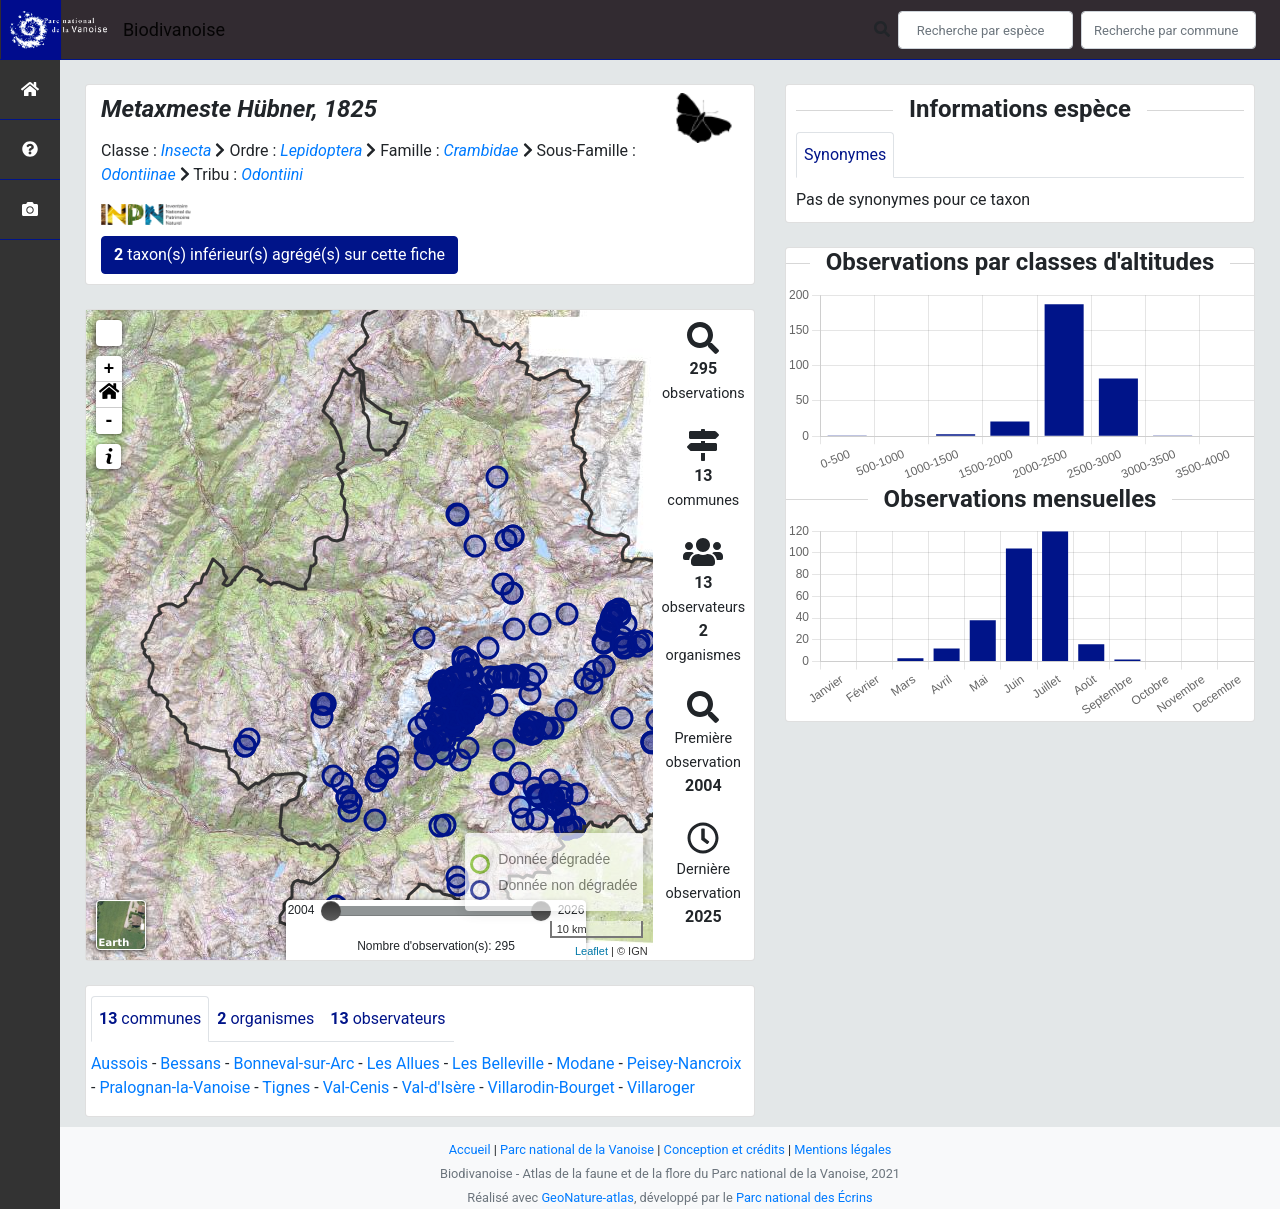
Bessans (190, 1063)
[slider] (331, 911)
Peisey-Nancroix (684, 1063)
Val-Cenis (356, 1087)
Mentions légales (842, 1149)
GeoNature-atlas (587, 1197)
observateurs (387, 1018)
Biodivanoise (174, 29)
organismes (265, 1018)
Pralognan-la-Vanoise (174, 1087)
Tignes (286, 1087)
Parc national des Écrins (804, 1197)
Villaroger (661, 1087)
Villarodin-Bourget (551, 1087)
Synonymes (845, 154)
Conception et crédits (724, 1149)
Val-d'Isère (439, 1087)
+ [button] (109, 369)
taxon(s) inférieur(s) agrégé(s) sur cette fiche (279, 254)
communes (150, 1018)
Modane (585, 1063)
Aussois (119, 1063)
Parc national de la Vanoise (577, 1149)
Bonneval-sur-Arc (293, 1063)
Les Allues (403, 1063)
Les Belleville (498, 1063)
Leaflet (591, 951)
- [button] (109, 421)
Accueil (470, 1149)
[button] (109, 395)
